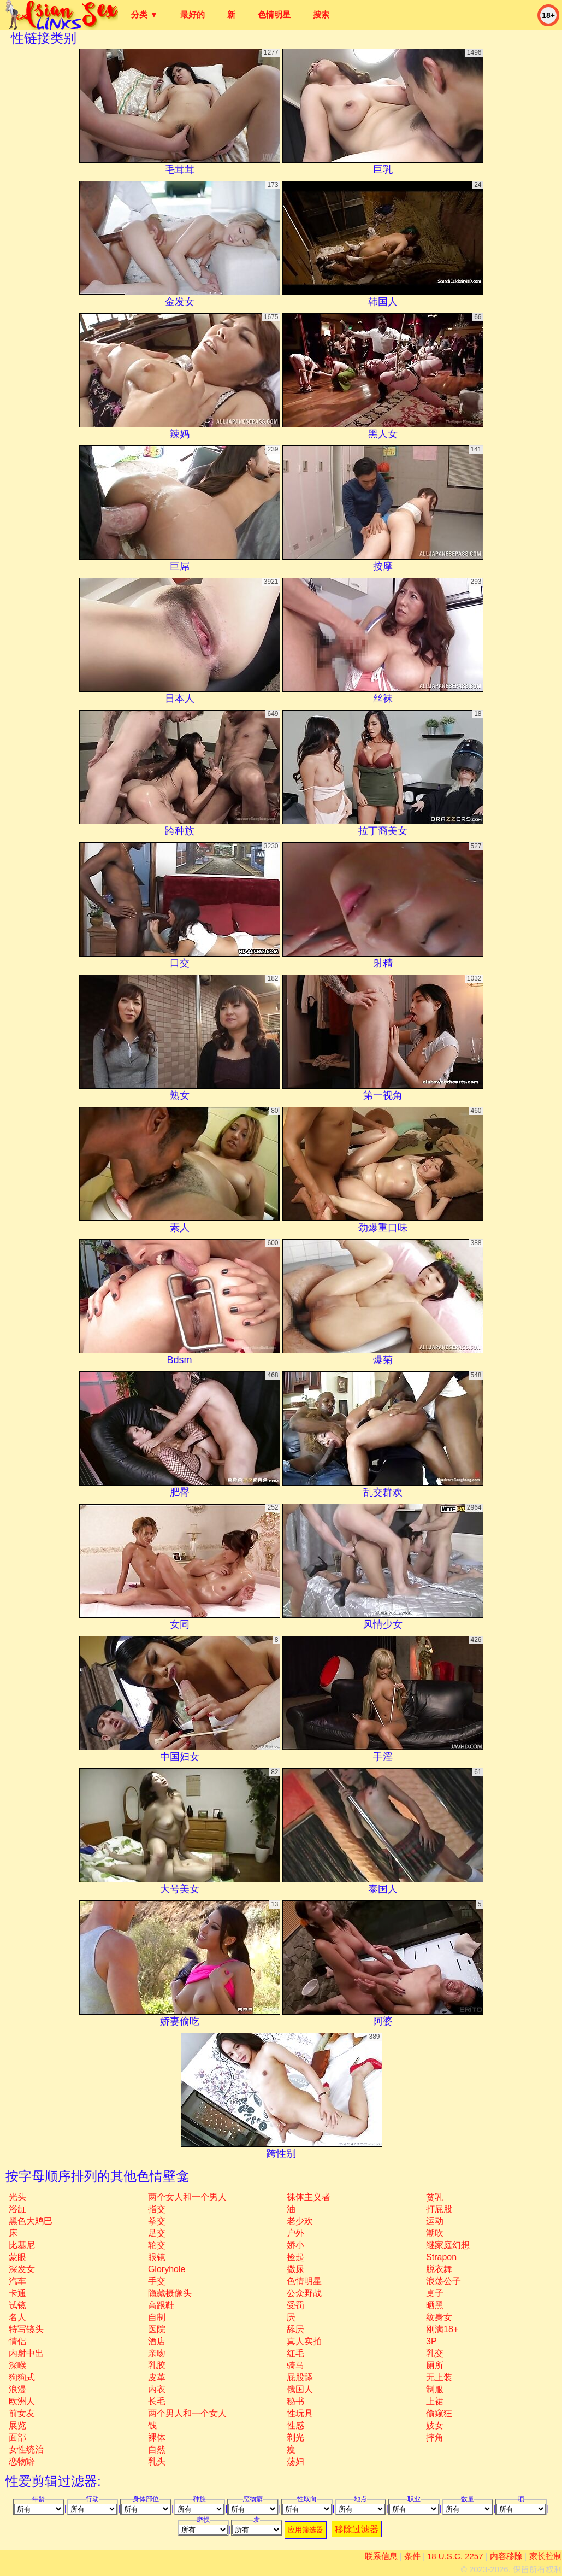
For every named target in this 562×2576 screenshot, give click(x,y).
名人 (17, 2317)
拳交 (156, 2221)
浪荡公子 (443, 2281)
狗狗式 (22, 2377)
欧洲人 (22, 2401)
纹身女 (439, 2317)
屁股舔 (300, 2377)
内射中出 (26, 2353)
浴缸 (17, 2209)
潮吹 (434, 2233)
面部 (17, 2437)
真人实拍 (304, 2341)
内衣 (156, 2389)
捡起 (295, 2257)
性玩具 (300, 2413)
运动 (434, 2221)
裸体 (156, 2437)
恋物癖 (22, 2461)
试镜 (17, 2305)
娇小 (295, 2245)
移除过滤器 (356, 2529)
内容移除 (506, 2556)
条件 (412, 2556)
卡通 (17, 2293)
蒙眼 (17, 2257)
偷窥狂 (439, 2413)
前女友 (22, 2413)
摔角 (434, 2437)
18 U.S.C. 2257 (455, 2556)
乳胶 (156, 2365)
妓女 (434, 2425)
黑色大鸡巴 (30, 2221)
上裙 (434, 2401)
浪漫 (17, 2389)
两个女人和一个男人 (187, 2197)
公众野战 (304, 2293)
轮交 (156, 2245)
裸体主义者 (308, 2197)
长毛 (156, 2401)
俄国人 (300, 2389)
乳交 (434, 2353)
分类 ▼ (144, 14)
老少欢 (300, 2221)
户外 (295, 2233)
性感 (295, 2425)
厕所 (434, 2365)
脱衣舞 (439, 2269)
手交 (156, 2281)
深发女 (22, 2269)
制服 (434, 2389)
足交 (156, 2233)
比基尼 (22, 2245)
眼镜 (156, 2257)
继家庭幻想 (448, 2245)
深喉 (17, 2365)
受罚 (295, 2305)
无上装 (439, 2377)
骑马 (295, 2365)
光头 (17, 2197)
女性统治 (26, 2449)
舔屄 (295, 2329)
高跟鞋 (161, 2305)
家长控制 (545, 2556)
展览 (17, 2425)
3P (431, 2341)
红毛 (295, 2353)
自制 (156, 2317)
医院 (156, 2329)
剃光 (295, 2437)
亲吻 (156, 2353)
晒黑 (434, 2305)
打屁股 (439, 2209)
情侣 (17, 2341)
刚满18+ (442, 2329)
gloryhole (166, 2269)
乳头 (156, 2461)
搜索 (321, 14)
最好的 (192, 14)
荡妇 (295, 2461)
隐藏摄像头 (170, 2293)
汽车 (17, 2281)
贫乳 (434, 2197)
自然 (156, 2449)
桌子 (434, 2293)
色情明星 (274, 14)
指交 (156, 2209)
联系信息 (381, 2556)
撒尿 (295, 2269)
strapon (441, 2257)
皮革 (156, 2377)
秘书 (295, 2401)
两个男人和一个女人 (187, 2413)
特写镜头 (26, 2329)
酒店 (156, 2341)
